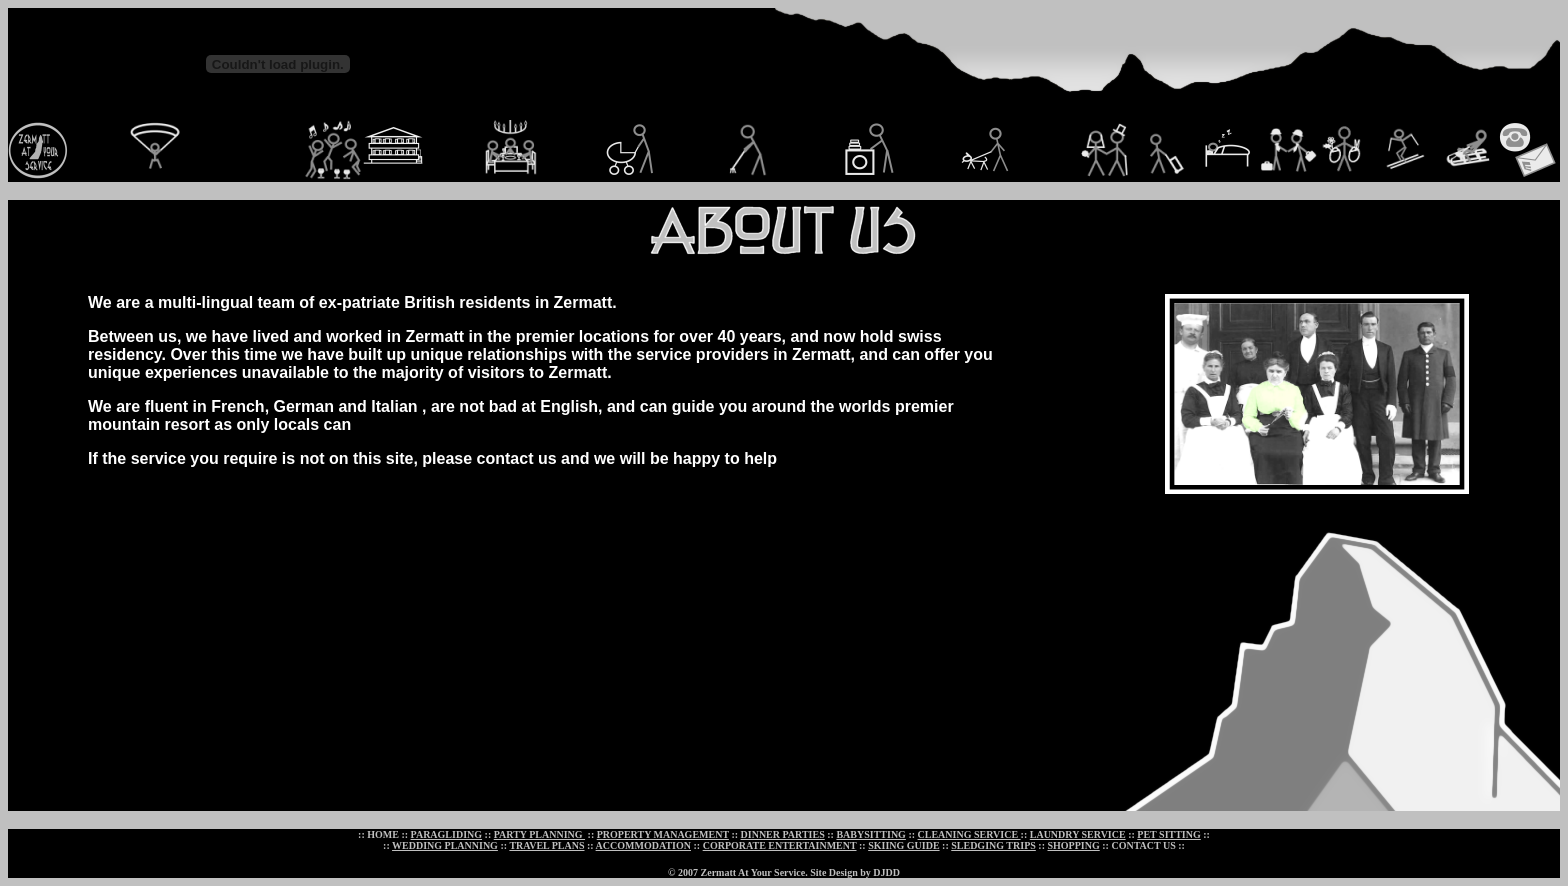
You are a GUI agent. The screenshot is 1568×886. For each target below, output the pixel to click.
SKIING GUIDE (903, 845)
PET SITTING (1168, 834)
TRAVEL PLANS (546, 845)
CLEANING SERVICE (969, 834)
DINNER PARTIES (783, 834)
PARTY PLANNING (539, 834)
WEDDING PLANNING (445, 845)
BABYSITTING (870, 834)
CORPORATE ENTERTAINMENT (780, 845)
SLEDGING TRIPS (993, 845)
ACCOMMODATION (643, 845)
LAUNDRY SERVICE (1078, 834)
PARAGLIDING (446, 834)
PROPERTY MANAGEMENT (663, 834)
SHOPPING (1074, 845)
